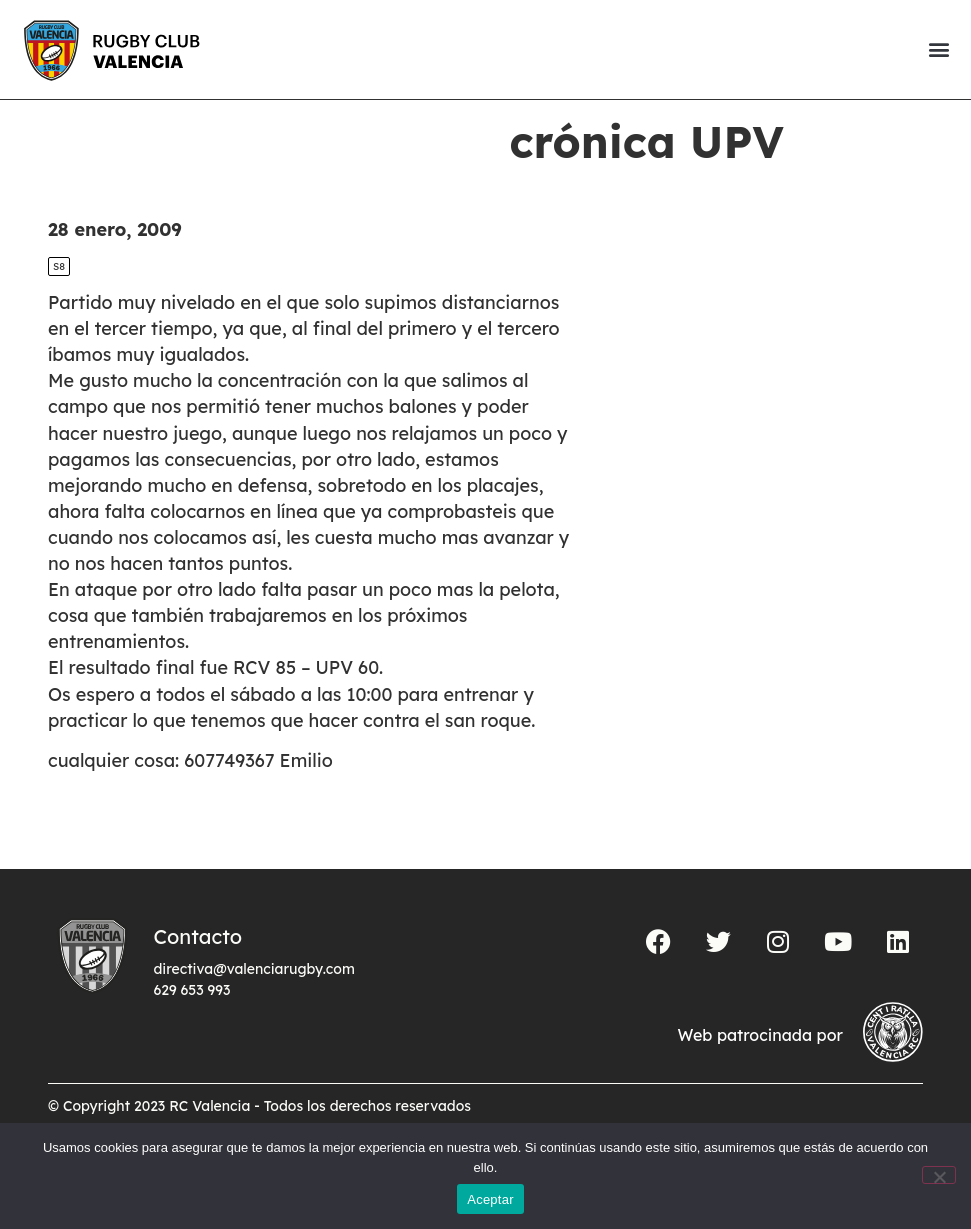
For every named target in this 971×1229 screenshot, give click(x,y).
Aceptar (490, 1199)
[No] (939, 1175)
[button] (938, 49)
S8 (59, 300)
